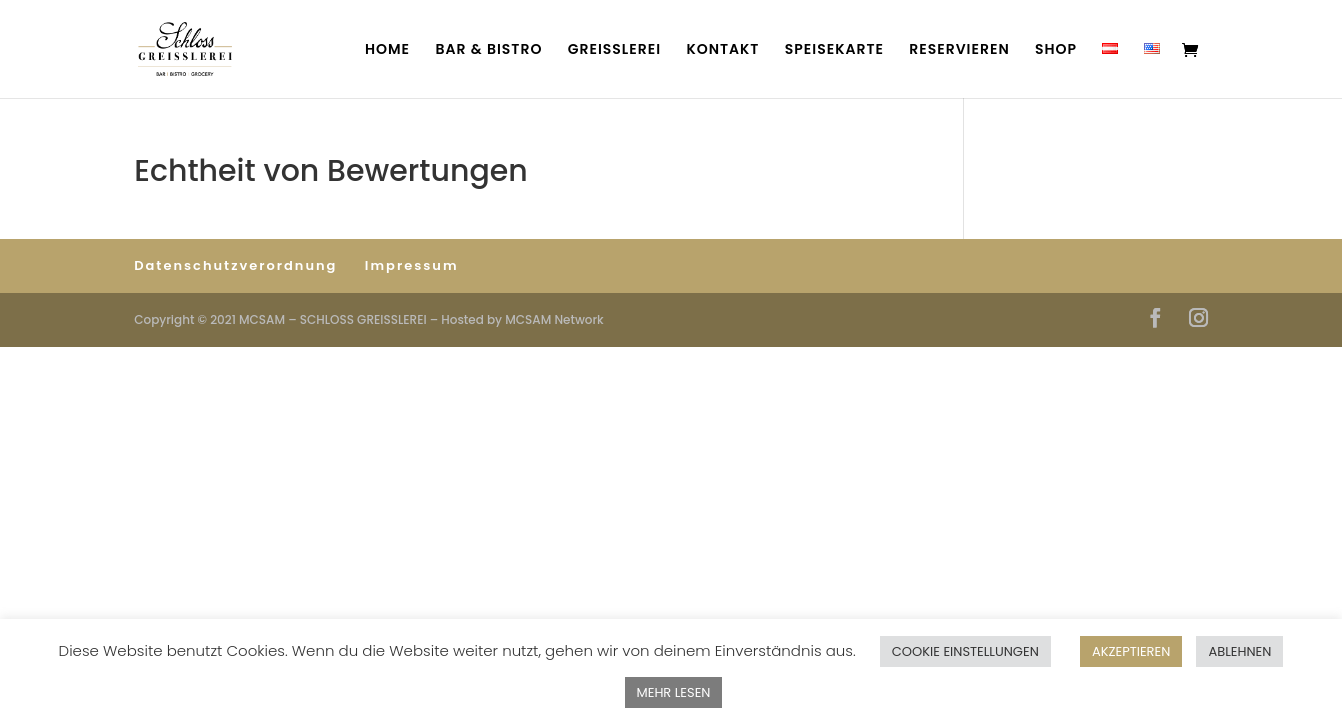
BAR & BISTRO (488, 50)
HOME (387, 50)
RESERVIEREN (959, 50)
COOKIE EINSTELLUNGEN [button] (965, 651)
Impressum (412, 265)
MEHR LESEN (674, 692)
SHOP (1056, 50)
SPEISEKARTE (834, 50)
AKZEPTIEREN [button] (1131, 651)
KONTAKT (722, 50)
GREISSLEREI (614, 50)
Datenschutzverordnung (235, 265)
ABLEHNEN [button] (1239, 651)
